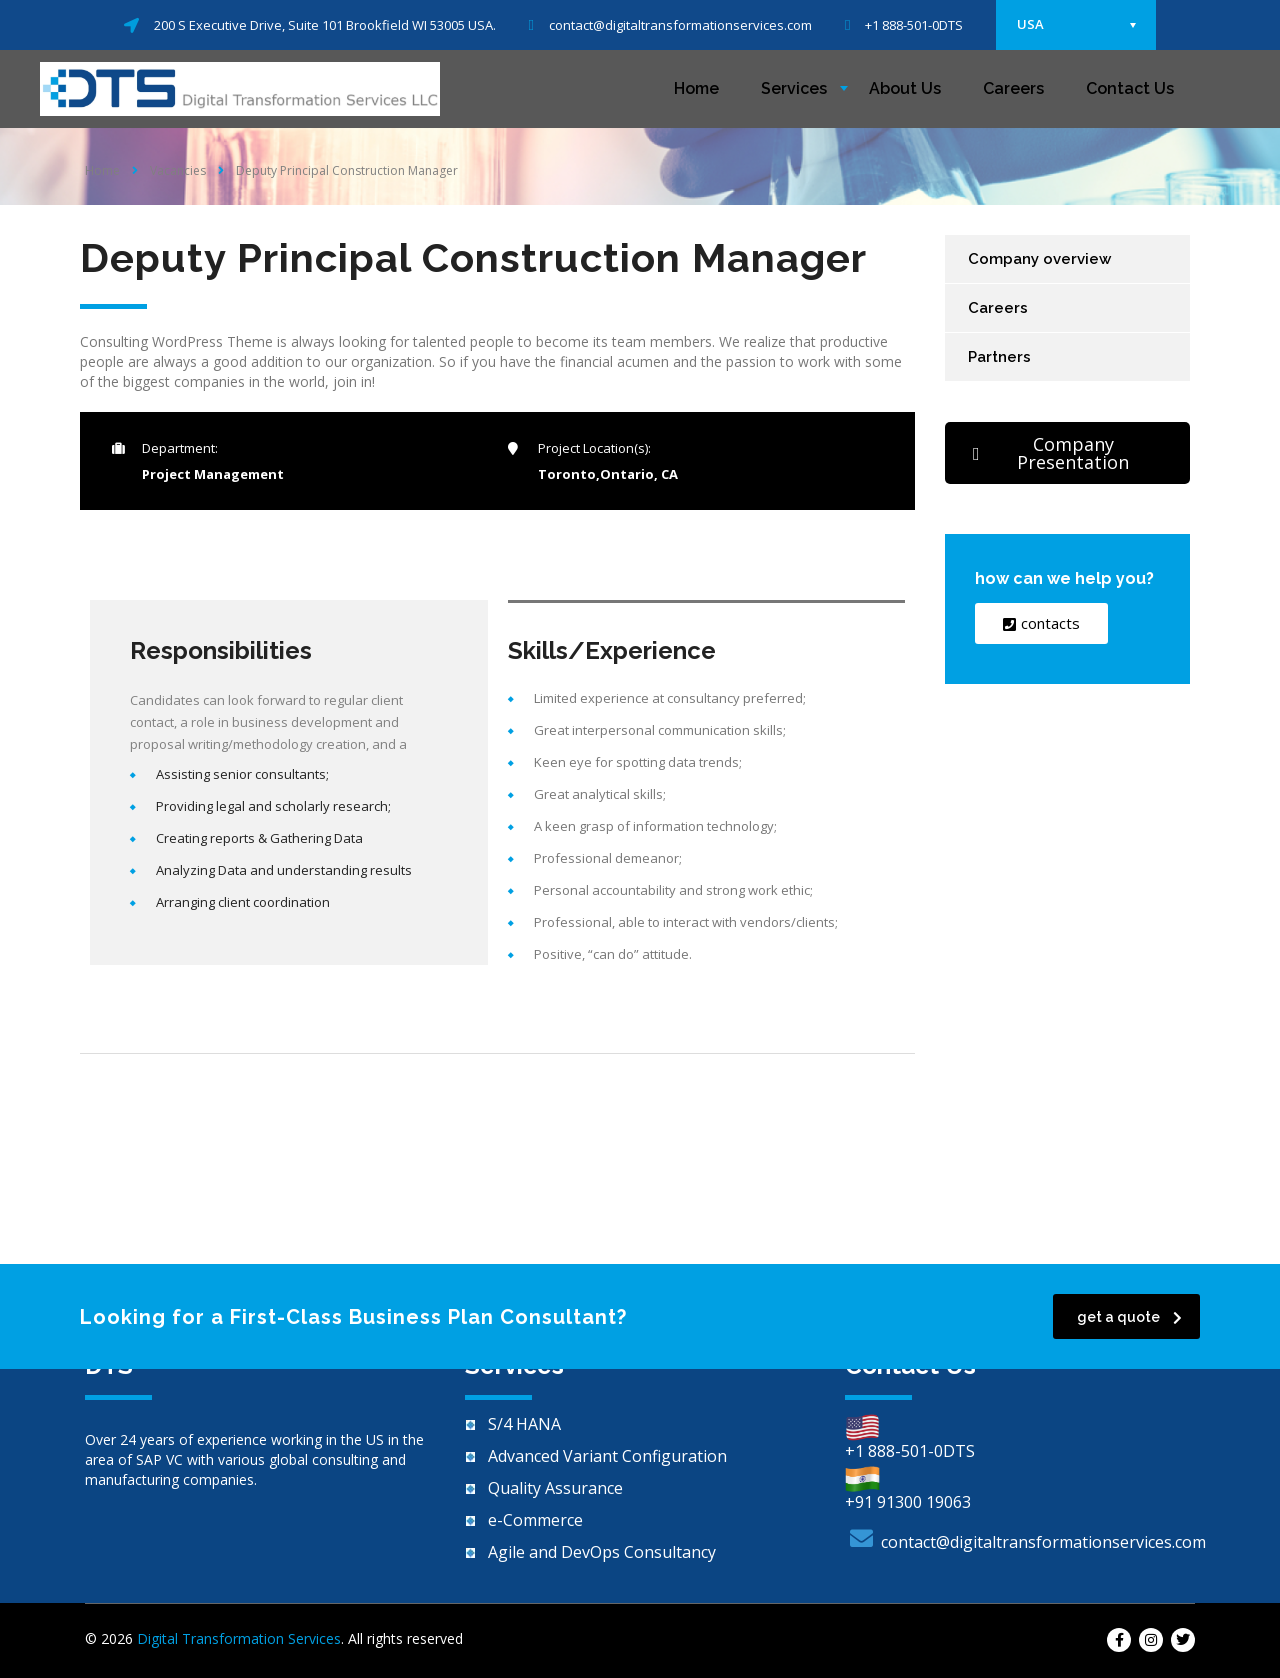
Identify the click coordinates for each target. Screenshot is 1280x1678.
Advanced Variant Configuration (607, 1456)
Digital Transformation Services (239, 1638)
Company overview (1039, 259)
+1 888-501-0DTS (910, 1451)
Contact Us (1130, 88)
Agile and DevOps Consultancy (602, 1552)
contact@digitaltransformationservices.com (1043, 1542)
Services (794, 88)
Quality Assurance (555, 1488)
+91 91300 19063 (908, 1502)
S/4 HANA (524, 1424)
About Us (905, 88)
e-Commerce (535, 1520)
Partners (999, 357)
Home (696, 88)
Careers (1013, 88)
